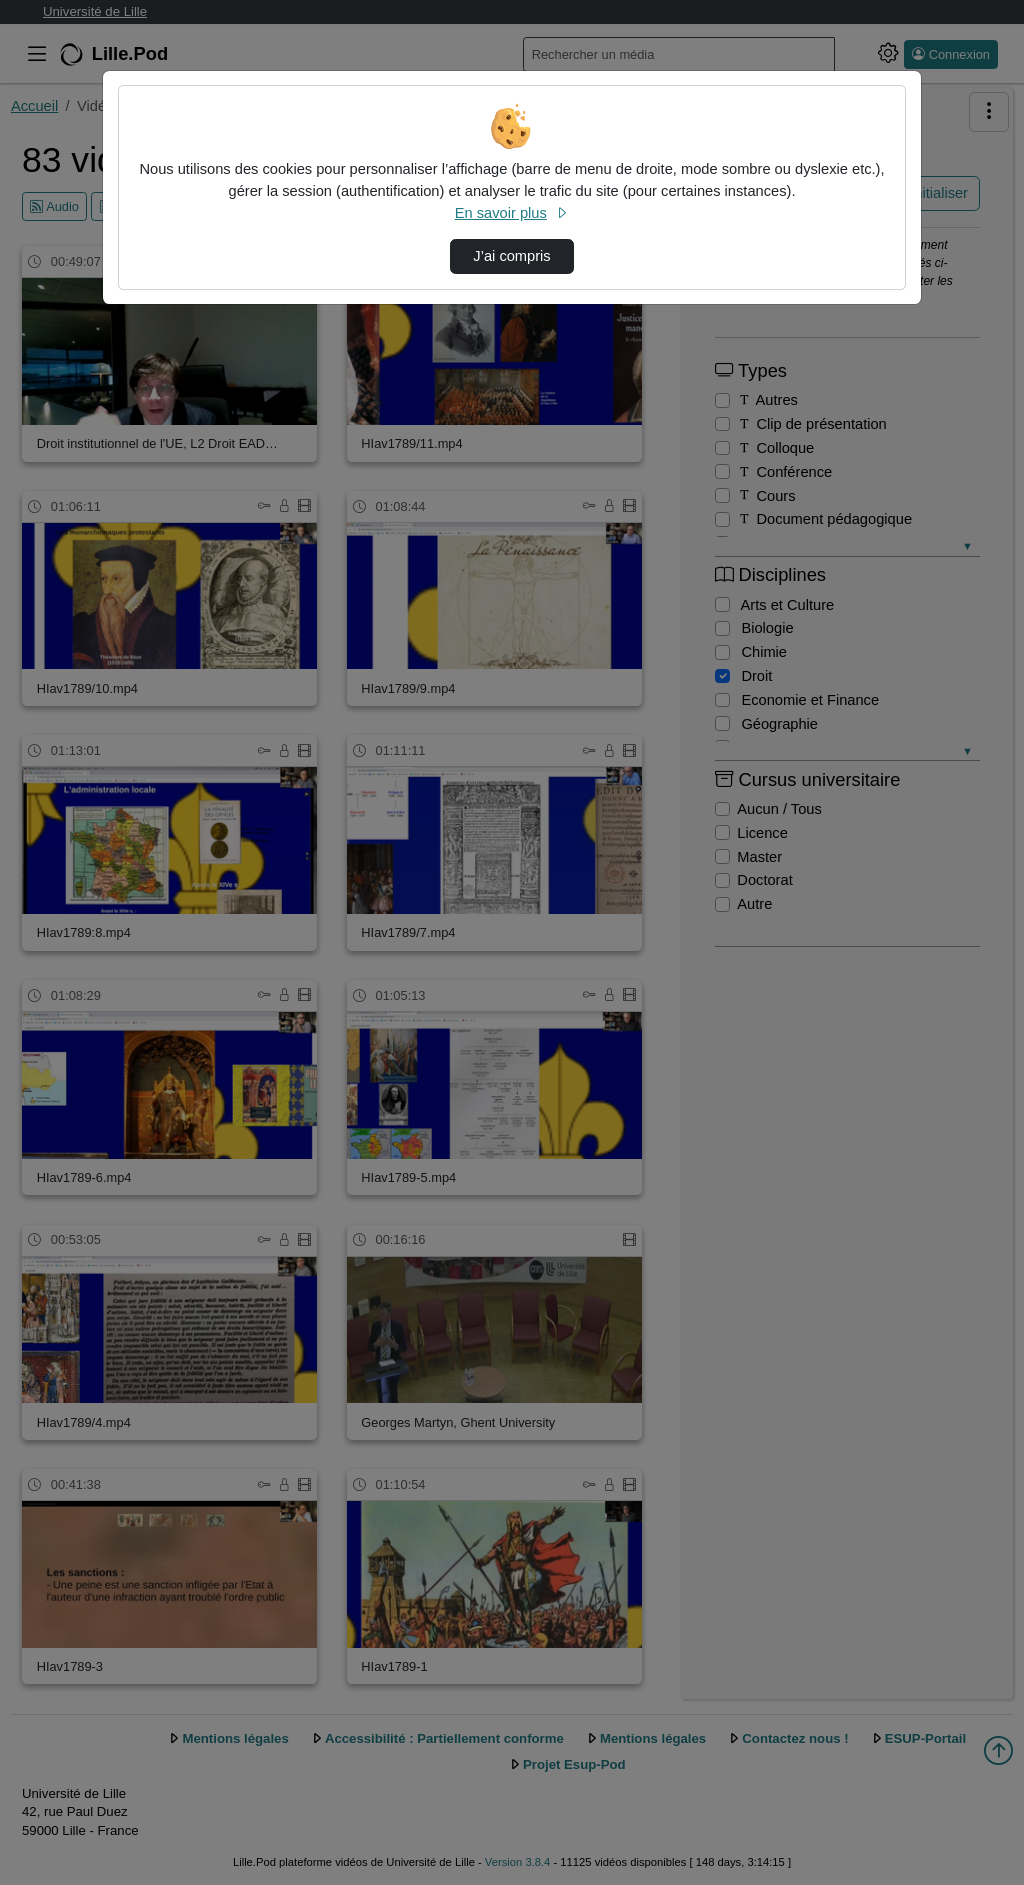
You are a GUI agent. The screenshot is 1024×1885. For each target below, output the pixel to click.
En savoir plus (512, 213)
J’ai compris (511, 256)
